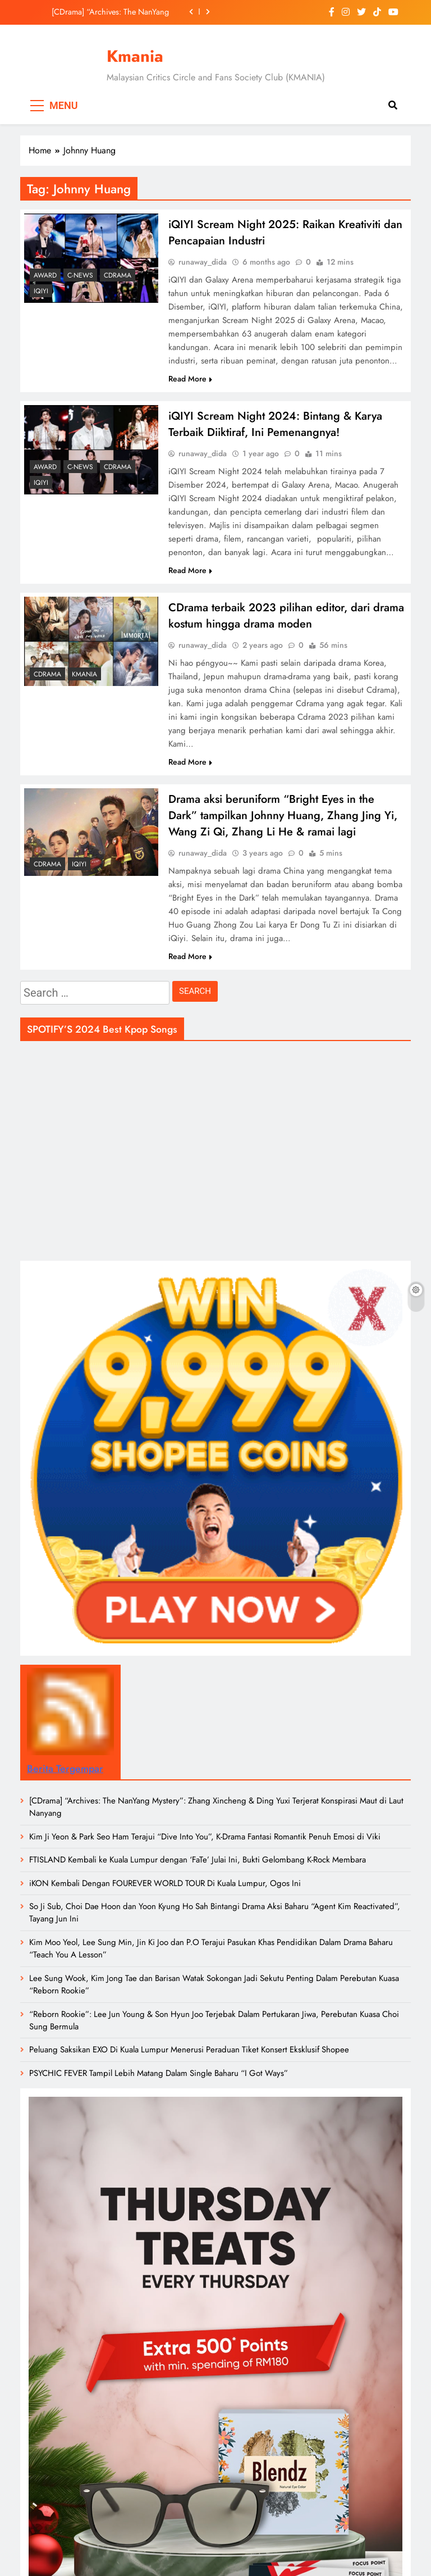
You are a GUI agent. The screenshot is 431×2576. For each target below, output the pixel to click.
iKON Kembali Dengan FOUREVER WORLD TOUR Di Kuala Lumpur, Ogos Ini (165, 1883)
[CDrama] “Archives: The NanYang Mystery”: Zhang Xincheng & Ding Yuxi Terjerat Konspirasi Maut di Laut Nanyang (107, 11)
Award (45, 275)
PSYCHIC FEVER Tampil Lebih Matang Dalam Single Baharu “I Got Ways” (158, 2073)
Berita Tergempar (65, 1768)
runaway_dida (202, 261)
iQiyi (41, 291)
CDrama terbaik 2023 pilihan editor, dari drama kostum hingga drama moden (286, 615)
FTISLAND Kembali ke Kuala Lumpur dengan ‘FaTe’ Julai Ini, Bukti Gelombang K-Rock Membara (197, 1859)
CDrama (117, 275)
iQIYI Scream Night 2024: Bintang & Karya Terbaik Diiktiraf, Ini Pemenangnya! (275, 424)
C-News (80, 275)
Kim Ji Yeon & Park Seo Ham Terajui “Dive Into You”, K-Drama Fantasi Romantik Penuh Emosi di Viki (204, 1836)
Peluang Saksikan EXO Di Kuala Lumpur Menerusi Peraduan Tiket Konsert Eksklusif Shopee (189, 2049)
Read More (190, 378)
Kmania (135, 56)
